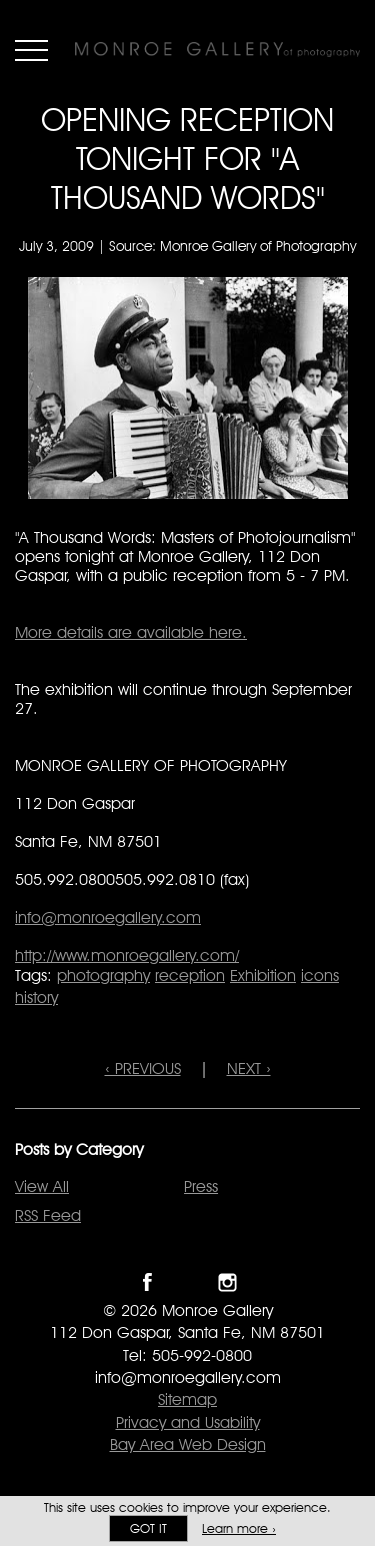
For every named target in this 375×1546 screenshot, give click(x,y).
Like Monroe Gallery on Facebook (147, 1282)
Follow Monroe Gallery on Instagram (227, 1282)
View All (42, 1186)
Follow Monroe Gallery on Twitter (187, 1282)
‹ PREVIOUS (143, 1068)
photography (103, 975)
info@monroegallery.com (108, 917)
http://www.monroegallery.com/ (127, 955)
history (36, 997)
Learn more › (239, 1528)
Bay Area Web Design (188, 1444)
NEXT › (249, 1068)
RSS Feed (48, 1215)
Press (201, 1186)
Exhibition (263, 975)
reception (190, 975)
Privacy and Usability (188, 1422)
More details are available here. (131, 632)
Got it (148, 1528)
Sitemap (187, 1399)
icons (320, 975)
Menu (31, 50)
